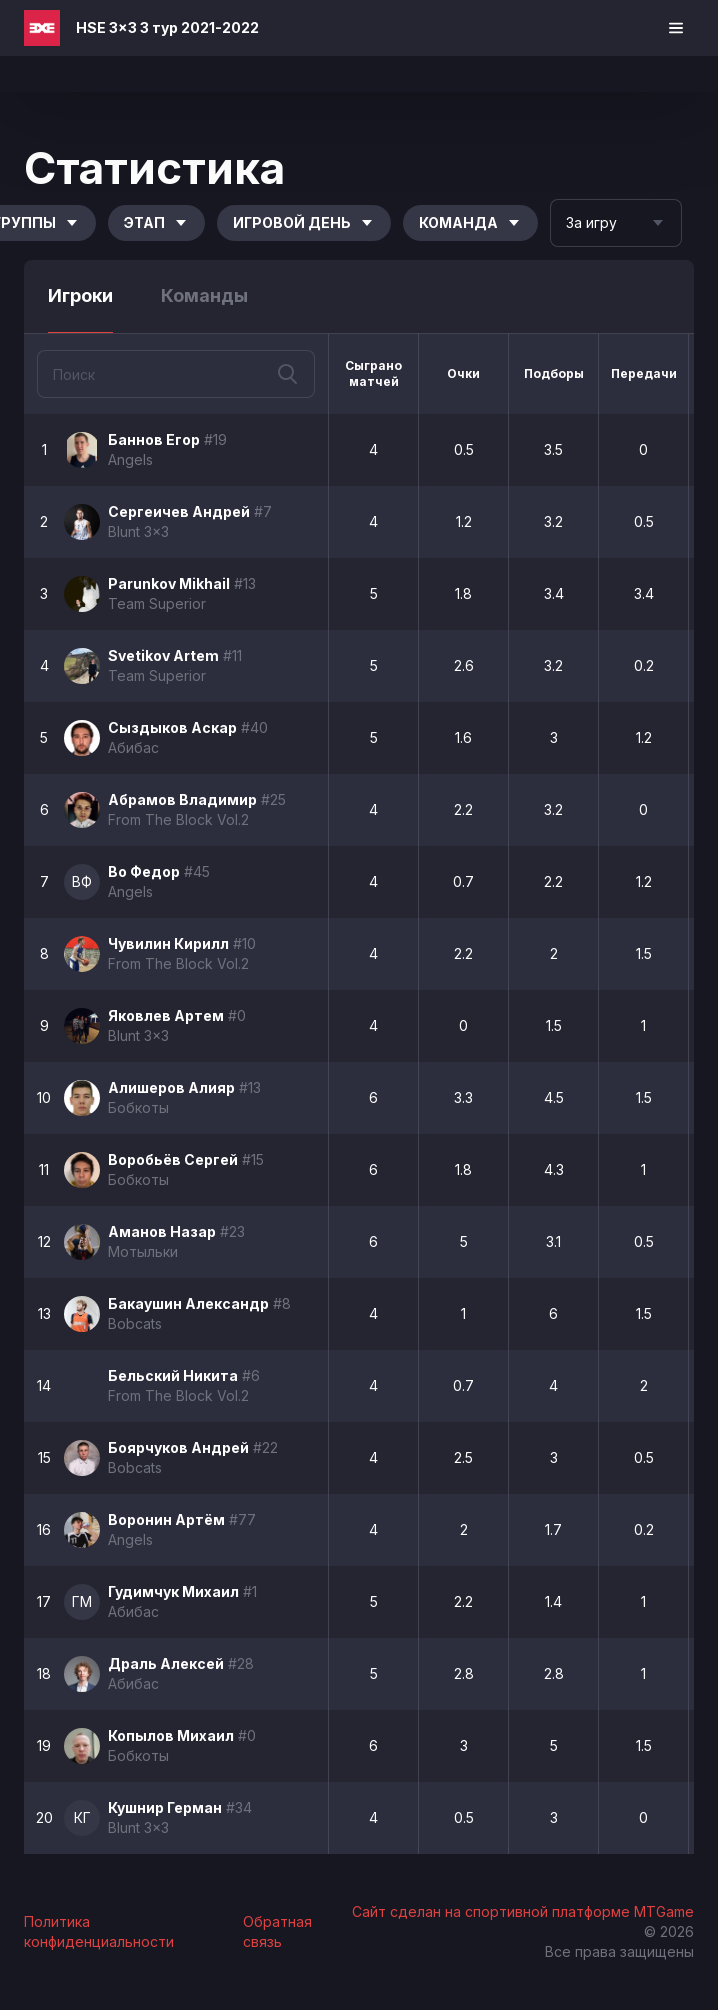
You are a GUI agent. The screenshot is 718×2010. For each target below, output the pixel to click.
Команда (470, 222)
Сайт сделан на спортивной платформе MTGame (523, 1911)
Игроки (80, 295)
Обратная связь (277, 1931)
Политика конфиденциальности (99, 1931)
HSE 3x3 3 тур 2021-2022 (167, 27)
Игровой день (304, 222)
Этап (156, 222)
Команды (204, 295)
